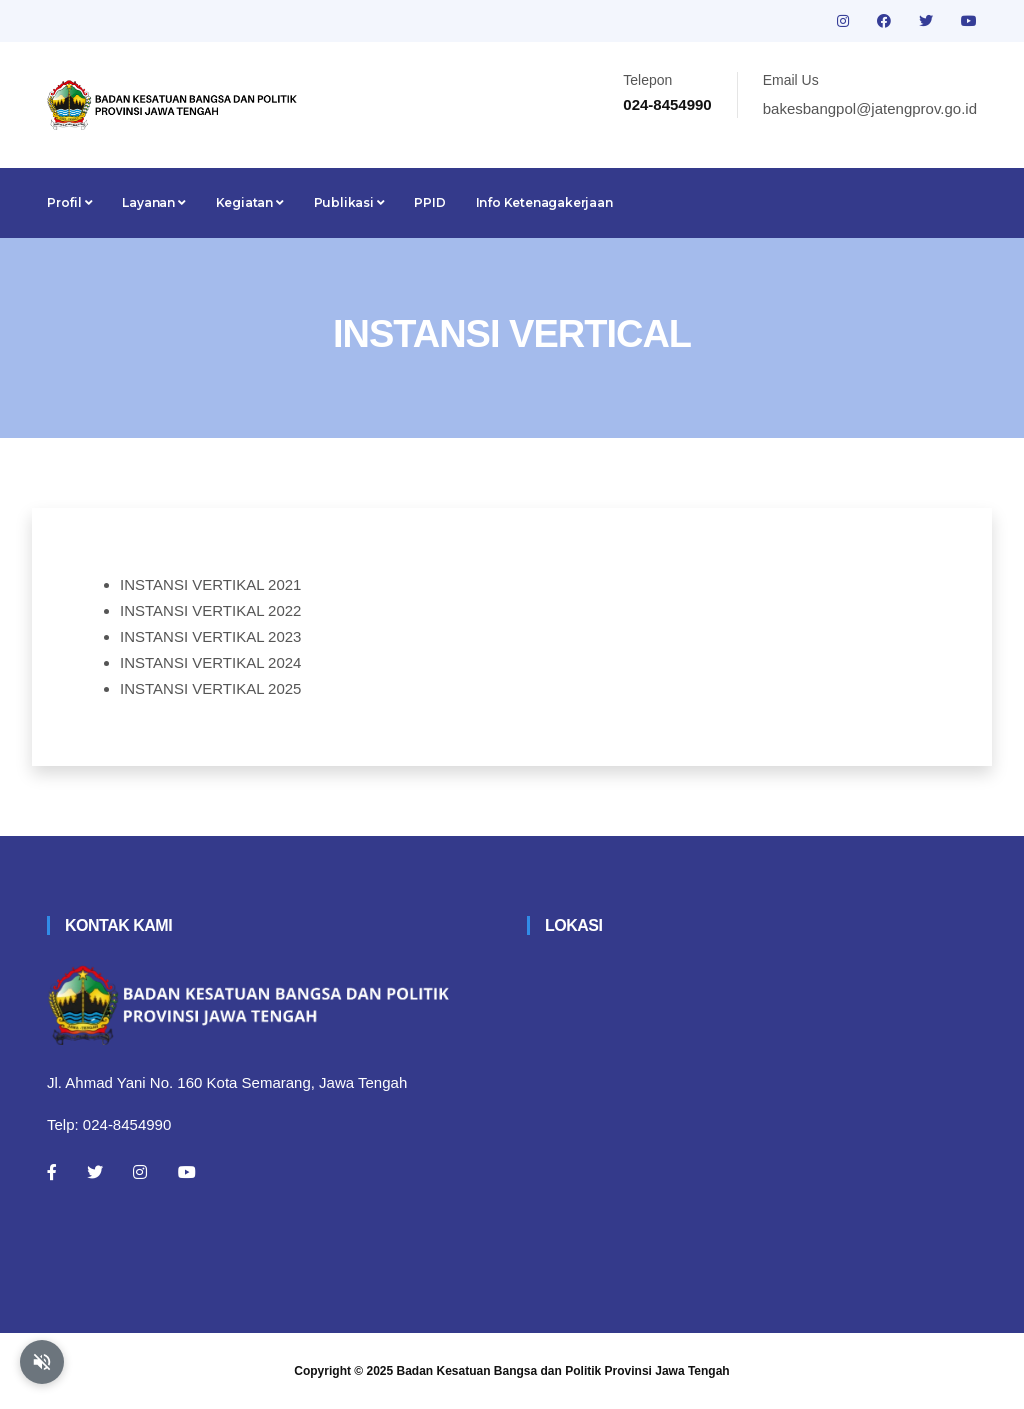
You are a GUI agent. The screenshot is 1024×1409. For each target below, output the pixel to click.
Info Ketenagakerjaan (544, 202)
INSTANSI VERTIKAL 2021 (210, 584)
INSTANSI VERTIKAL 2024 (210, 662)
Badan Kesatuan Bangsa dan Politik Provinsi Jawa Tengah (563, 1371)
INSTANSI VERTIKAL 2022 (210, 610)
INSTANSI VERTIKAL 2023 (210, 636)
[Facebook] (52, 1172)
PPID (429, 202)
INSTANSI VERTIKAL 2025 (210, 688)
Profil (69, 202)
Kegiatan (250, 202)
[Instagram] (140, 1172)
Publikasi (349, 202)
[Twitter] (95, 1172)
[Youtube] (187, 1172)
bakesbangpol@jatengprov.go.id (870, 108)
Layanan (153, 202)
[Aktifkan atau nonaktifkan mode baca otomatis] (42, 1362)
